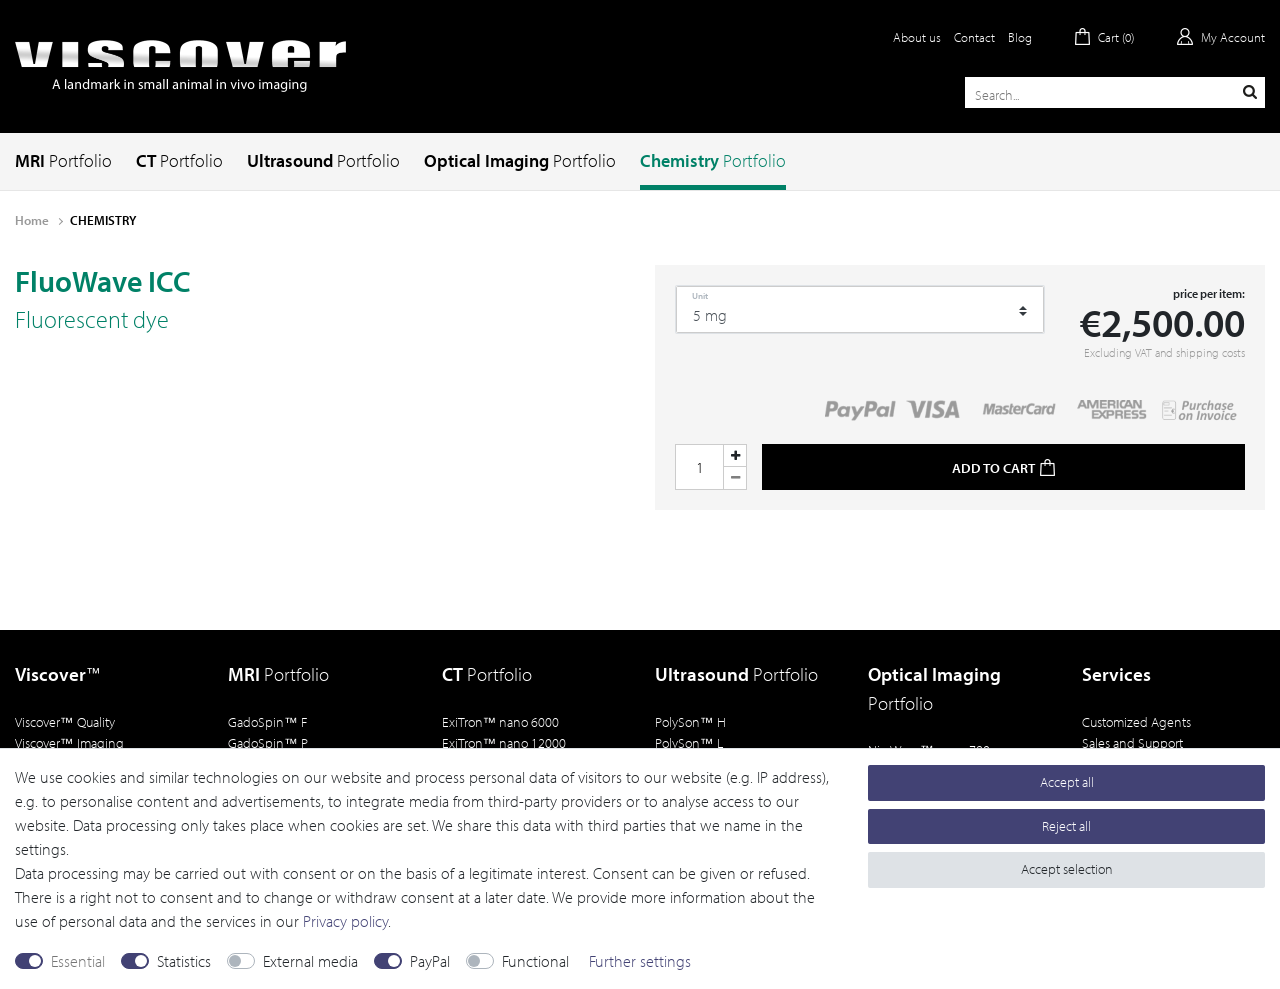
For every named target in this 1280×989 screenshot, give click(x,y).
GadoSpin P (268, 742)
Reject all (1066, 826)
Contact (974, 37)
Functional (535, 961)
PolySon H (690, 721)
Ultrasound (323, 160)
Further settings (640, 961)
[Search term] (1115, 92)
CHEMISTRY (103, 220)
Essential (78, 961)
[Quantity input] (699, 467)
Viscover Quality (65, 721)
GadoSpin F (267, 721)
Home (33, 220)
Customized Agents (1136, 721)
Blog (1020, 37)
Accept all (1067, 782)
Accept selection (1067, 869)
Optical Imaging (520, 160)
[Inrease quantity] (735, 456)
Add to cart (1003, 468)
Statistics (184, 961)
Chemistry (713, 160)
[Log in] (1221, 37)
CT (179, 160)
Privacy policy (345, 921)
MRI (63, 160)
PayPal (430, 961)
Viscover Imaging (69, 742)
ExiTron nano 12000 (504, 742)
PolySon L (689, 742)
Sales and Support (1132, 742)
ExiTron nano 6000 (501, 721)
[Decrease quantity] (735, 478)
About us (917, 37)
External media (310, 961)
